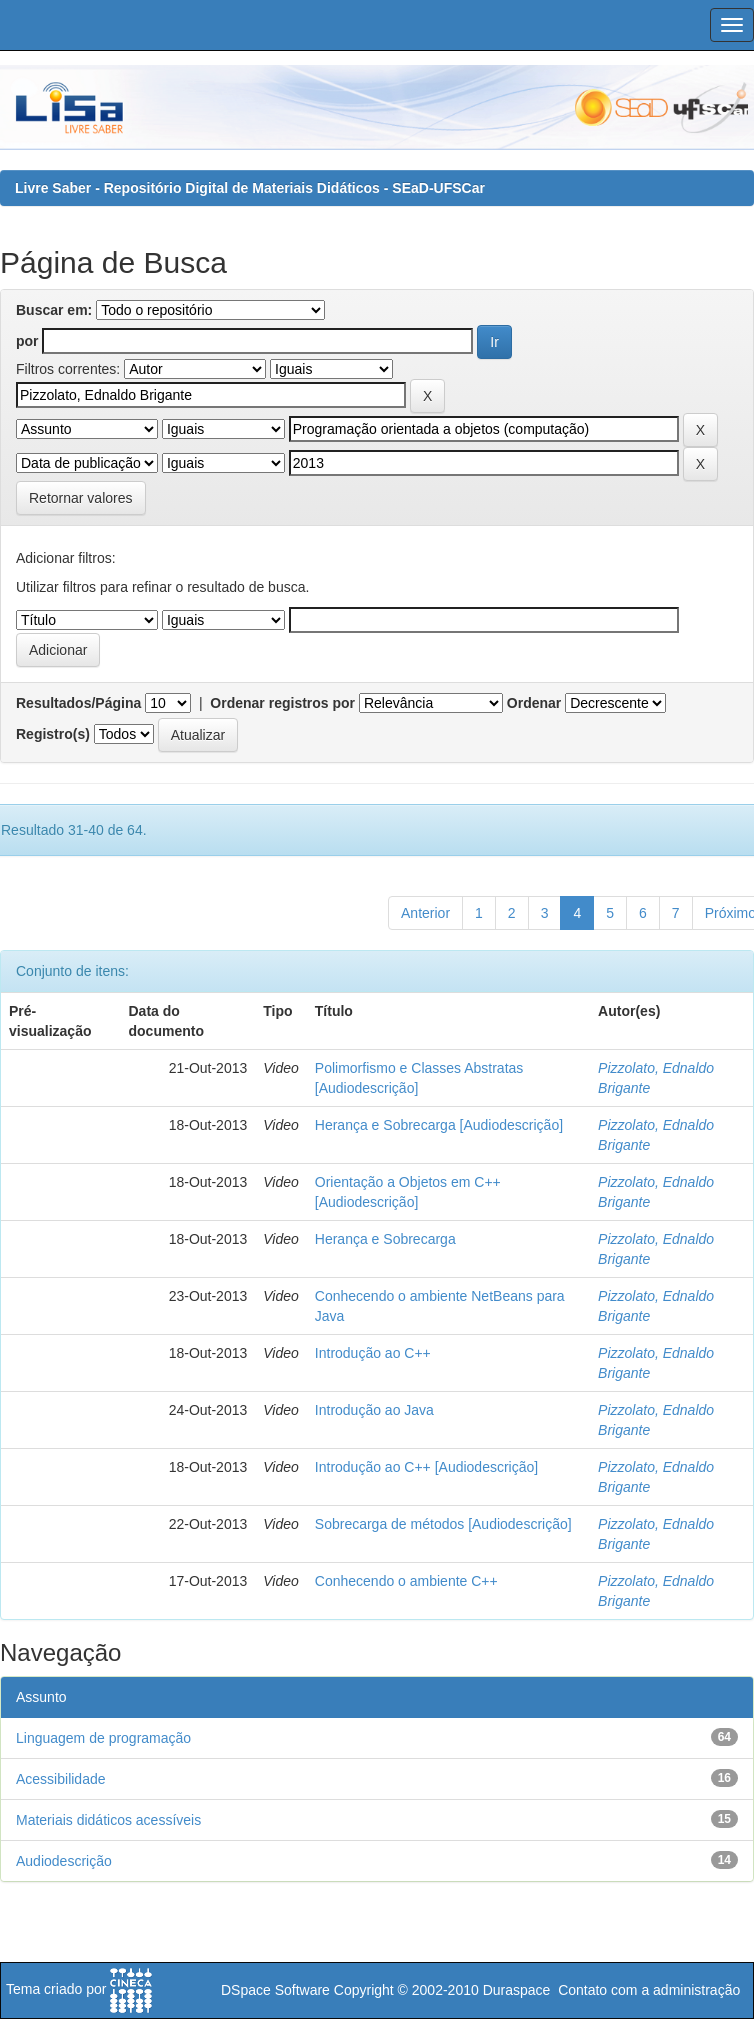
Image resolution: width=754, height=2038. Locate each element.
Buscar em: (54, 310)
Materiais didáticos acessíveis (108, 1820)
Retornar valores (81, 498)
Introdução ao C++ (373, 1353)
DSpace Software (275, 1990)
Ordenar (534, 703)
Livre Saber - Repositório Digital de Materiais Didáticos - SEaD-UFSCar (250, 188)
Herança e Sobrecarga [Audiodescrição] (439, 1125)
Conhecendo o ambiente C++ (406, 1581)
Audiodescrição (64, 1861)
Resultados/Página (78, 703)
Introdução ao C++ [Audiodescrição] (426, 1467)
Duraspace (517, 1990)
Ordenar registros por (282, 703)
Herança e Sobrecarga (385, 1239)
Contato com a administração (649, 1990)
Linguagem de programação (103, 1738)
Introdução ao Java (374, 1410)
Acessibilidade (61, 1779)
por (27, 341)
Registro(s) (53, 734)
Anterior (425, 913)
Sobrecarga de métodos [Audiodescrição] (443, 1524)
